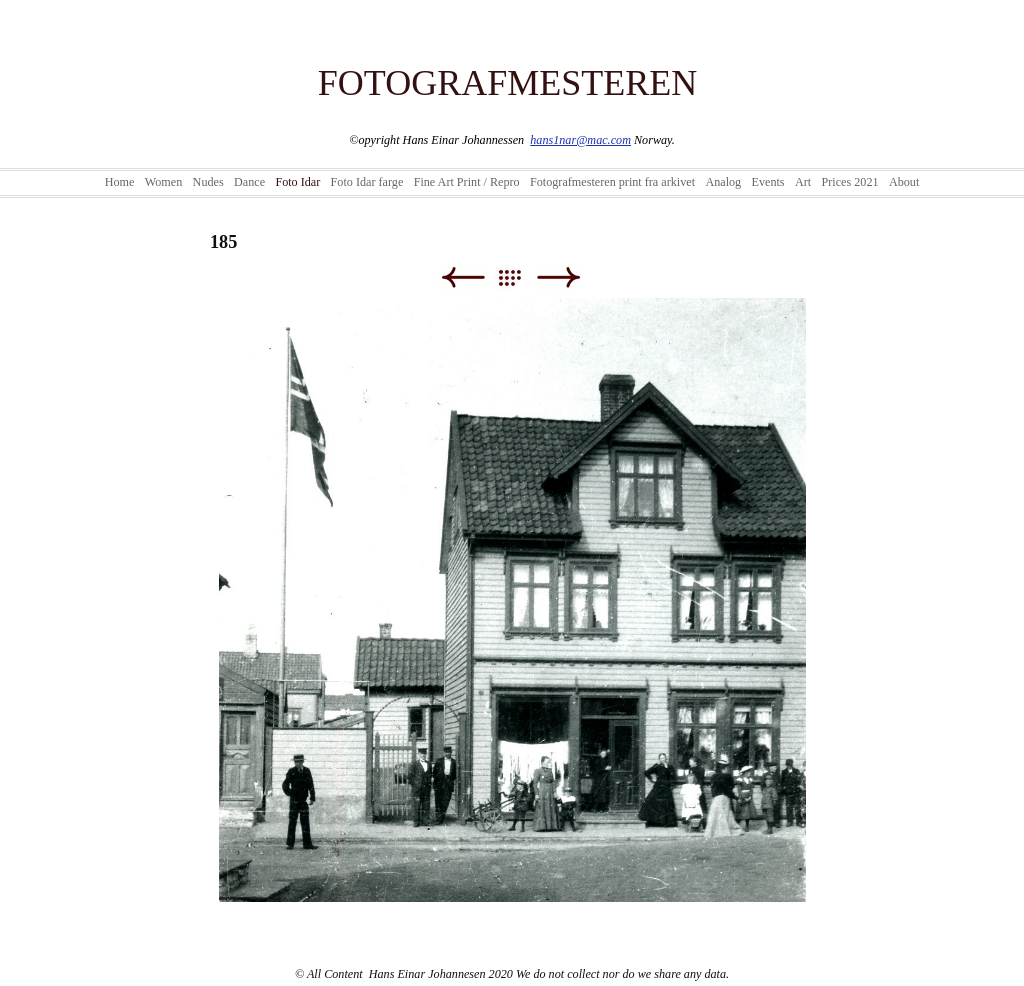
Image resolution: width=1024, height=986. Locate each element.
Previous (462, 277)
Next (558, 277)
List (519, 277)
